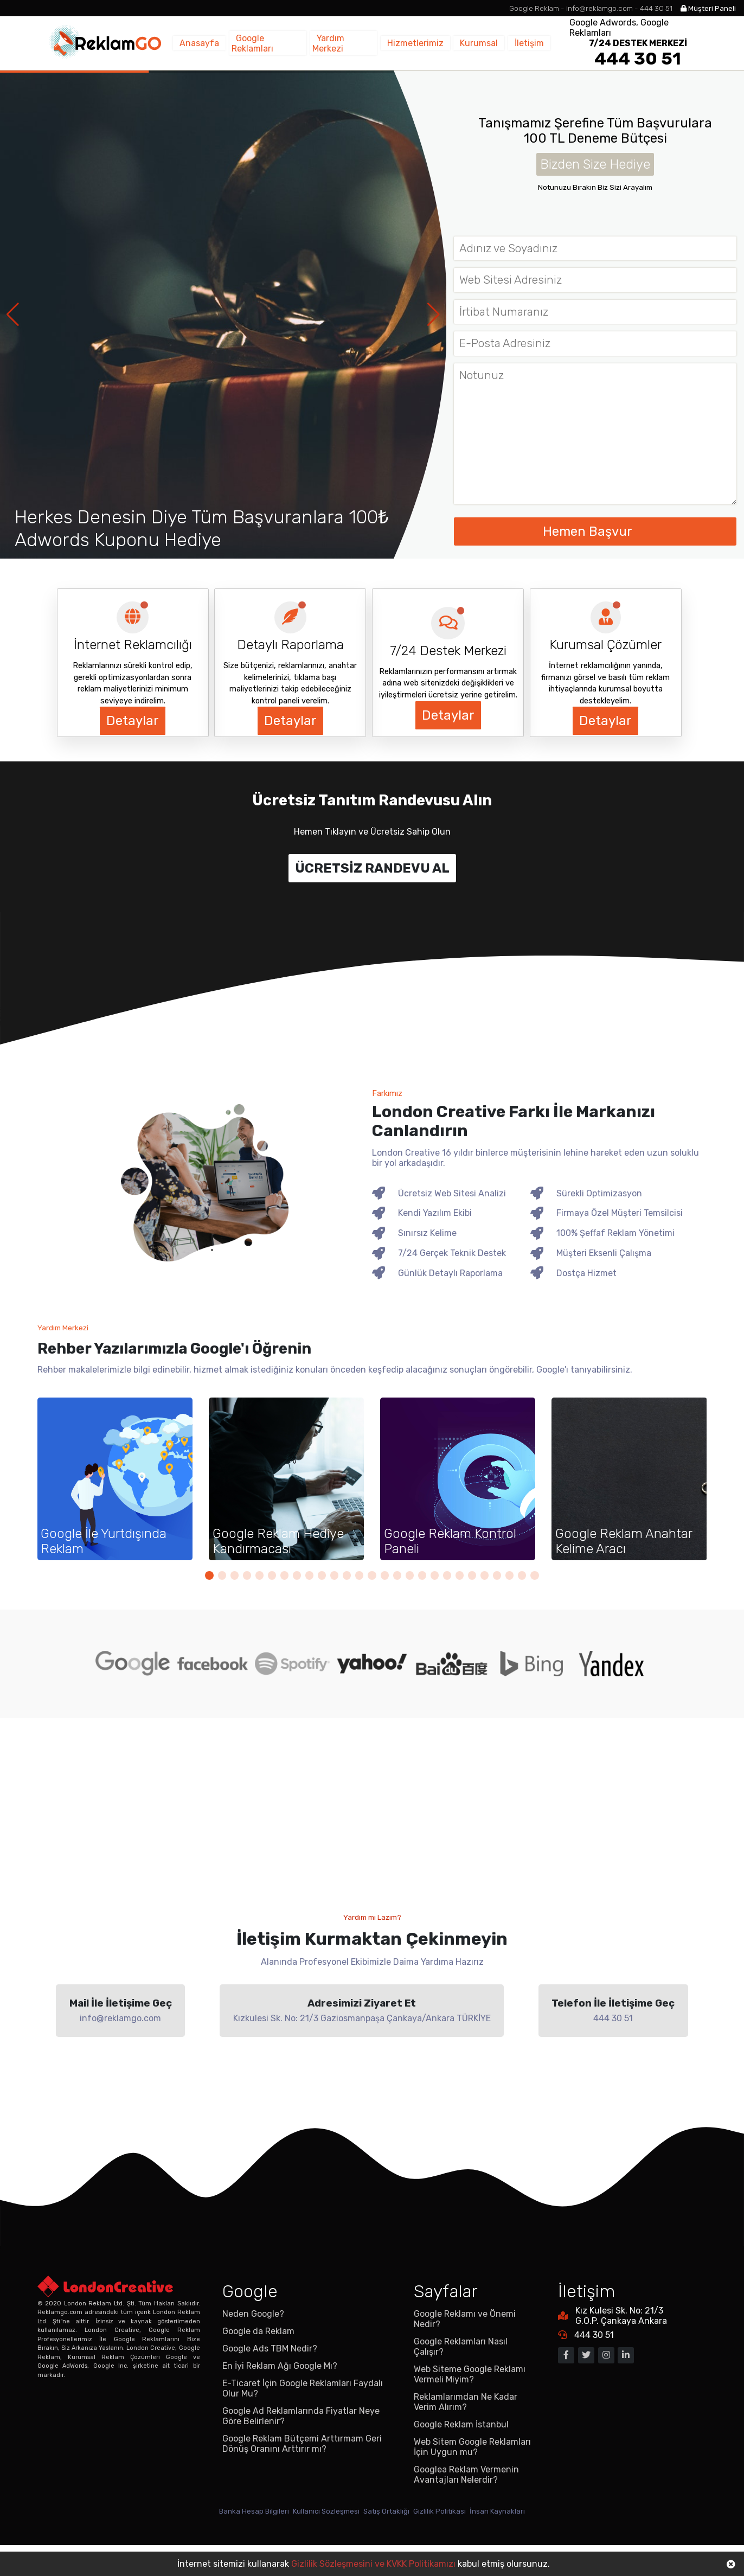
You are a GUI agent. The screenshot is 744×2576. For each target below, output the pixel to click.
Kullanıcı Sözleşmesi (313, 2541)
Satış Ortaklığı (390, 2541)
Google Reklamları (291, 43)
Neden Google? (253, 2342)
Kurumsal (486, 43)
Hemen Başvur (595, 531)
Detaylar (132, 720)
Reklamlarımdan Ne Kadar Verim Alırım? (465, 2430)
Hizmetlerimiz (431, 43)
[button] (433, 314)
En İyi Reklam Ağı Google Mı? (279, 2394)
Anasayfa (228, 43)
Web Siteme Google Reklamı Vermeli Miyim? (469, 2403)
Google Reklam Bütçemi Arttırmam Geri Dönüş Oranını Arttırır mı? (302, 2472)
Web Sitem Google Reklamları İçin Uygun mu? (472, 2475)
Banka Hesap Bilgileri (222, 2541)
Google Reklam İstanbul (461, 2453)
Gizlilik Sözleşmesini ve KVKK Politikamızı (373, 2564)
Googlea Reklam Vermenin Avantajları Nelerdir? (466, 2503)
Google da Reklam (258, 2360)
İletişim (526, 43)
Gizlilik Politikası (458, 2541)
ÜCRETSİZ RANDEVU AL (372, 868)
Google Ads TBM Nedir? (269, 2377)
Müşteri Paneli (702, 8)
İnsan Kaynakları (531, 2541)
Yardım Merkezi (365, 43)
